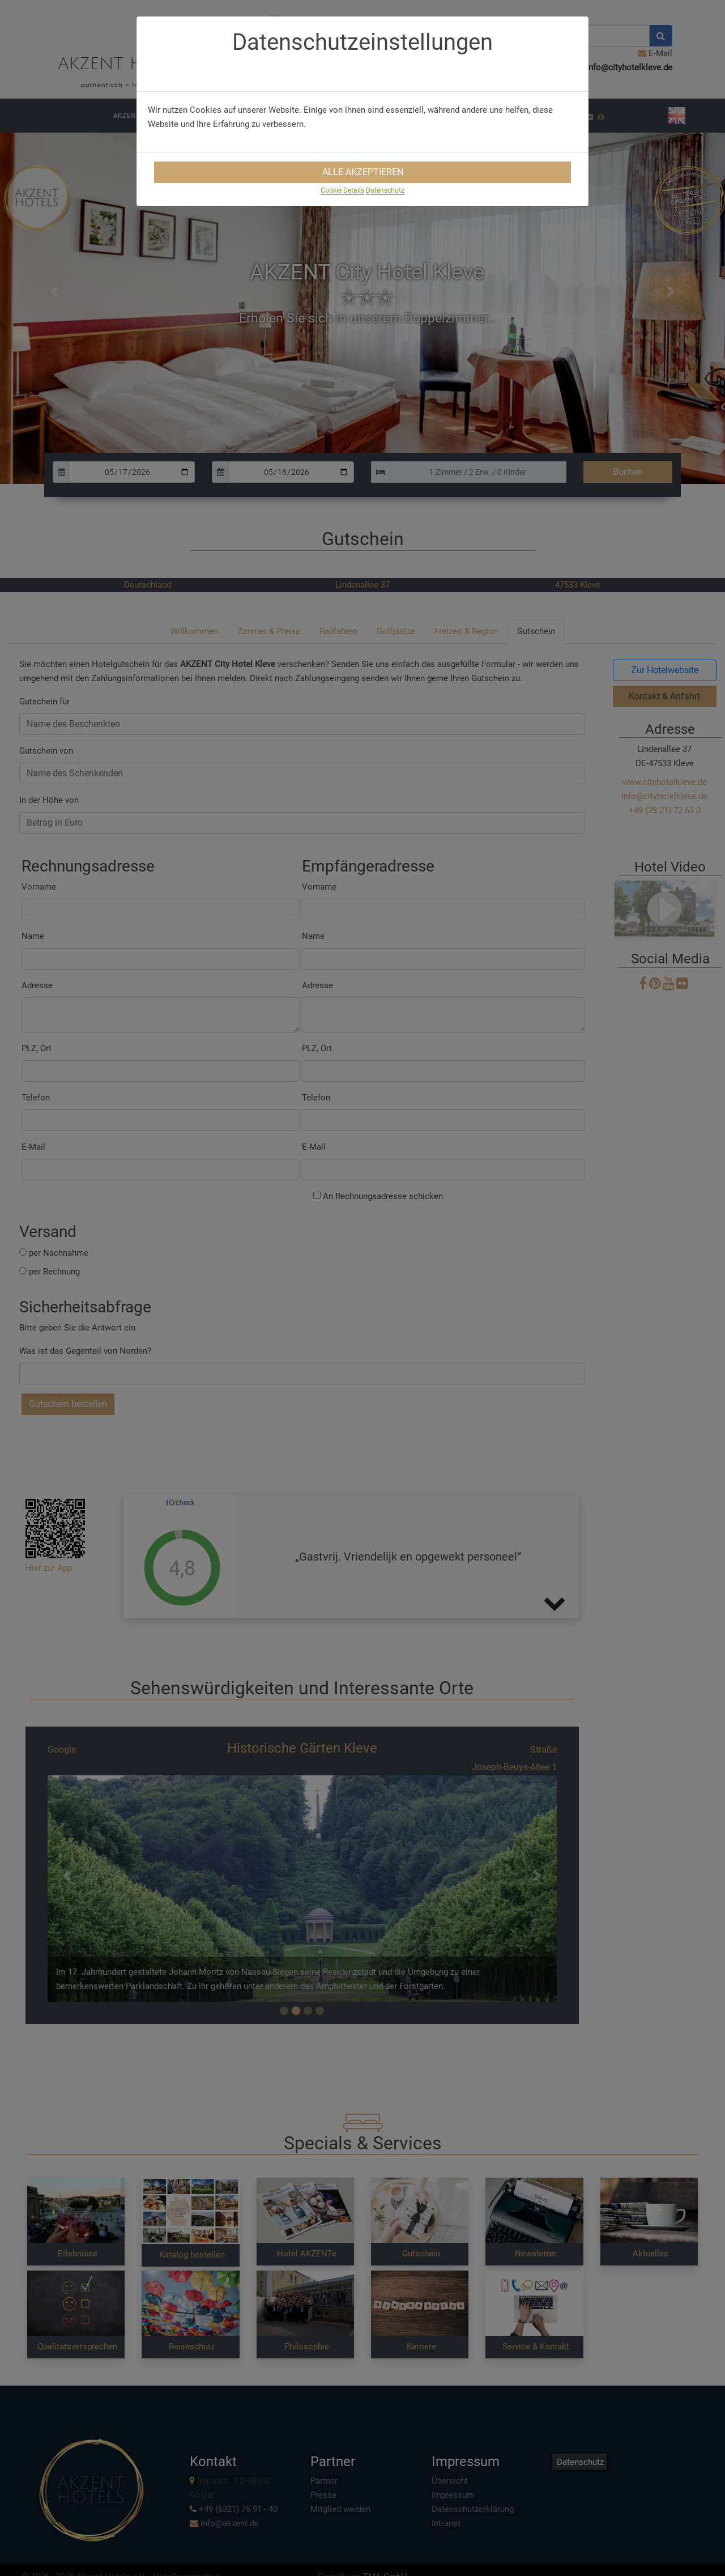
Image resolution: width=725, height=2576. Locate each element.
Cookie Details (342, 190)
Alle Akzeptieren (362, 172)
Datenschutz (385, 190)
